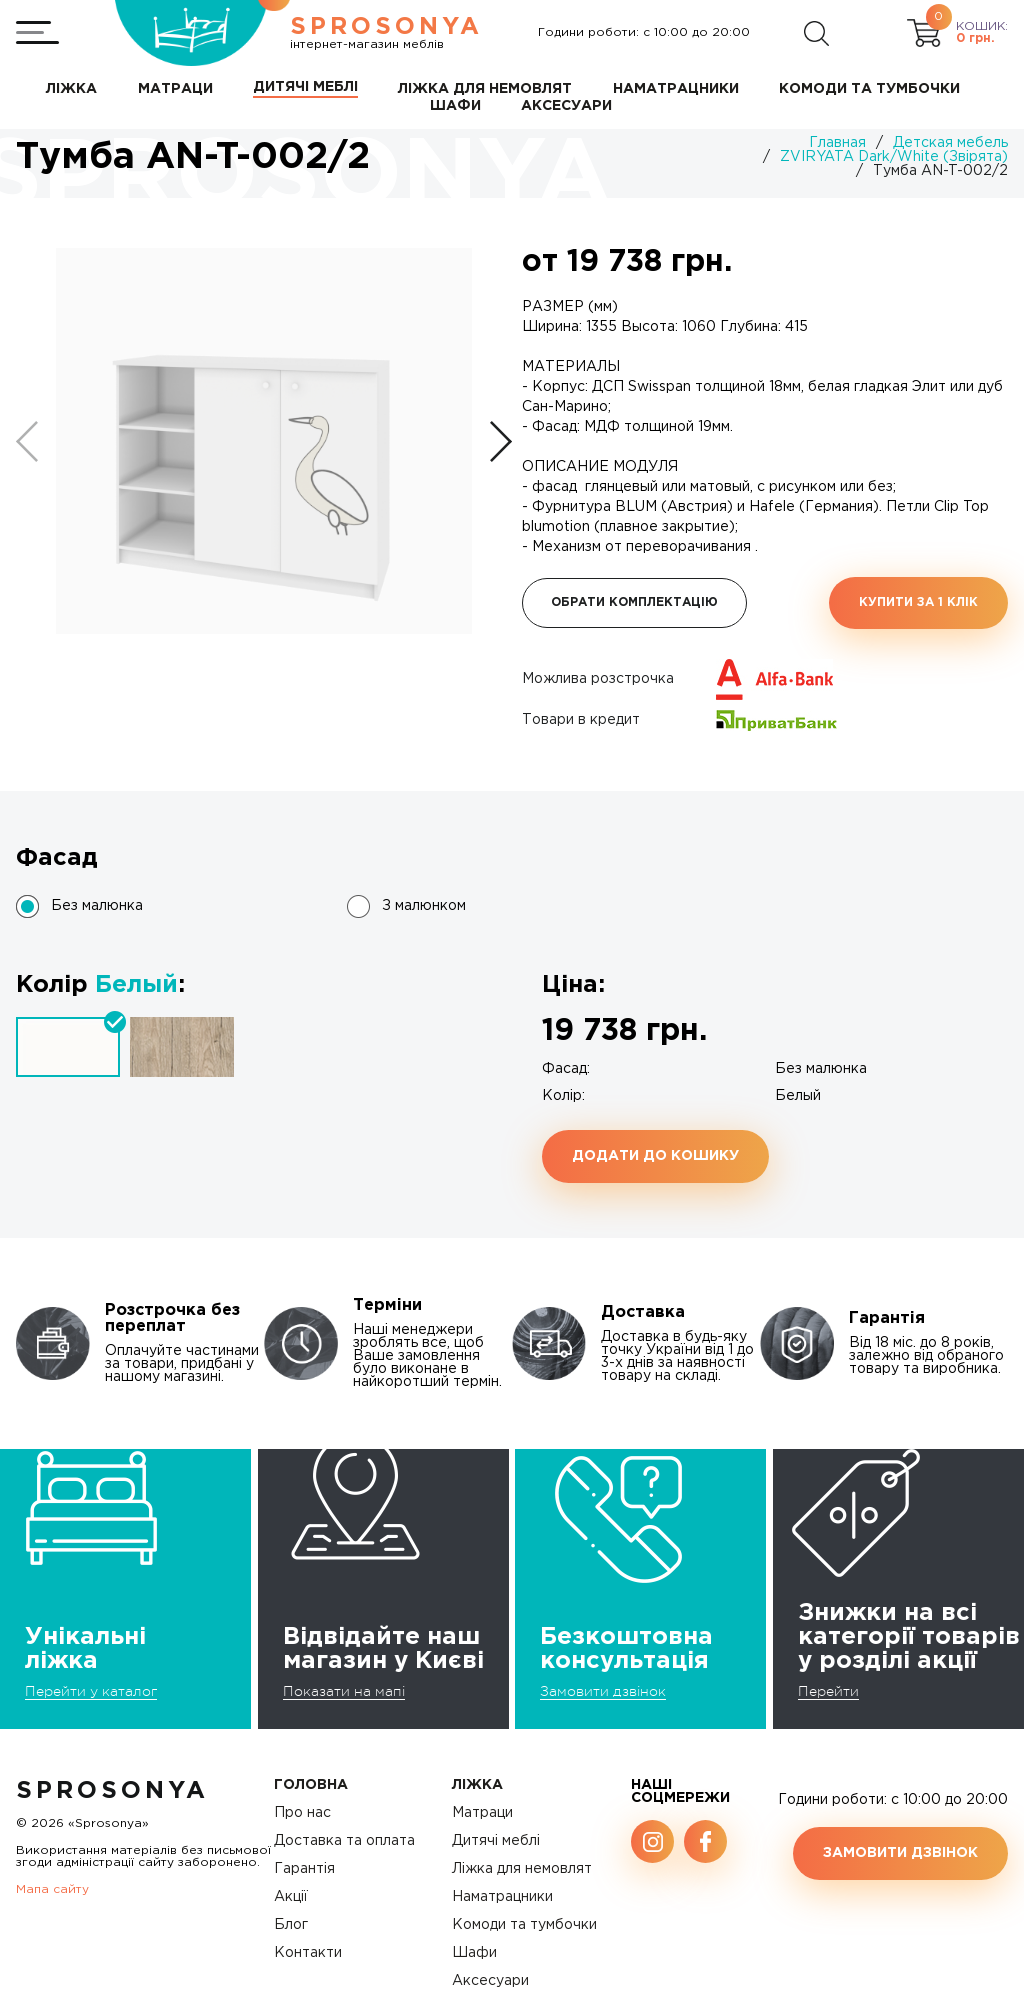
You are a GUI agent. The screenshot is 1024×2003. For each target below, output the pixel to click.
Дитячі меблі (496, 1841)
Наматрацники (502, 1897)
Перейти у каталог (91, 1691)
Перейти (828, 1691)
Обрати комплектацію (634, 602)
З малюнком (424, 906)
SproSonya (112, 1791)
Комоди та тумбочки (524, 1925)
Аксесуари (490, 1981)
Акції (291, 1897)
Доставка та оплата (344, 1841)
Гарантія (304, 1869)
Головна (311, 1785)
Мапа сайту (52, 1889)
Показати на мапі (344, 1691)
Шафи (474, 1953)
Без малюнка (97, 906)
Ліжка (477, 1785)
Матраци (482, 1813)
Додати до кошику (655, 1156)
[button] (501, 441)
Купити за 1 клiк (918, 602)
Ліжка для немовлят (522, 1869)
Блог (291, 1925)
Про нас (302, 1813)
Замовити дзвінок (603, 1691)
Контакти (308, 1953)
